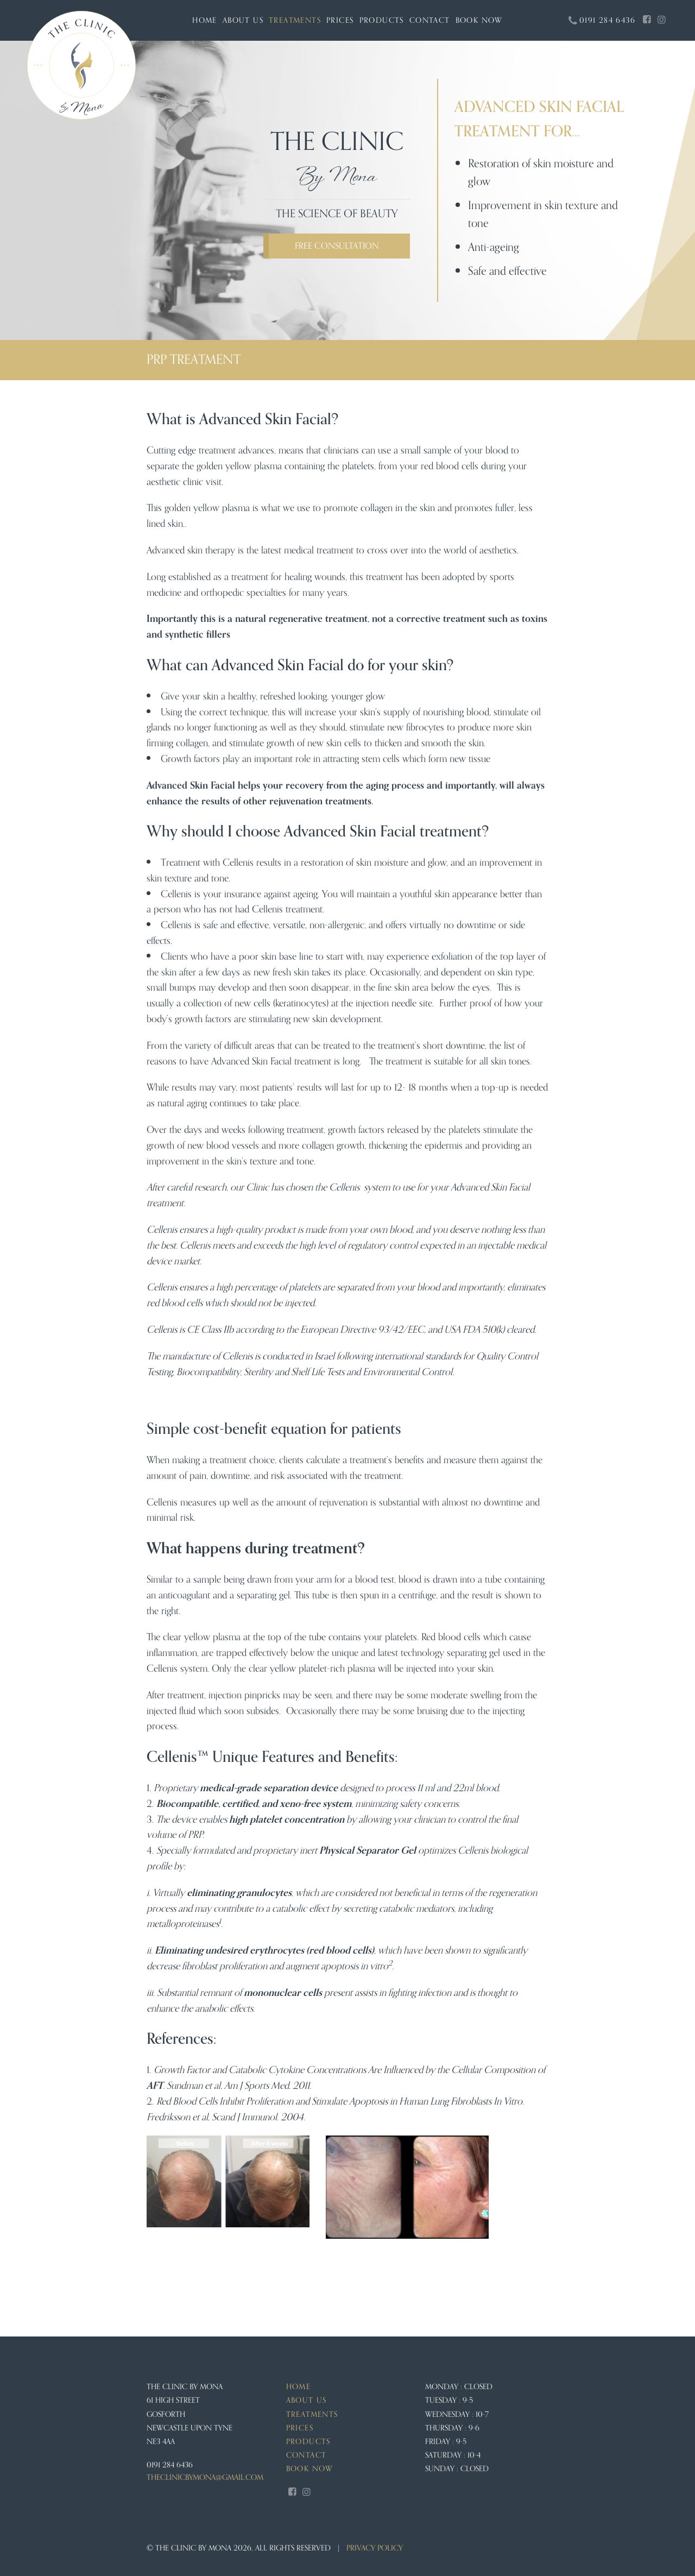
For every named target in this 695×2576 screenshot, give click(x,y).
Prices (339, 20)
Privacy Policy (374, 2548)
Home (204, 20)
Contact (429, 20)
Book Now (479, 20)
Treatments (295, 20)
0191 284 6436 (170, 2465)
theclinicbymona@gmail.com (205, 2478)
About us (243, 20)
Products (381, 20)
